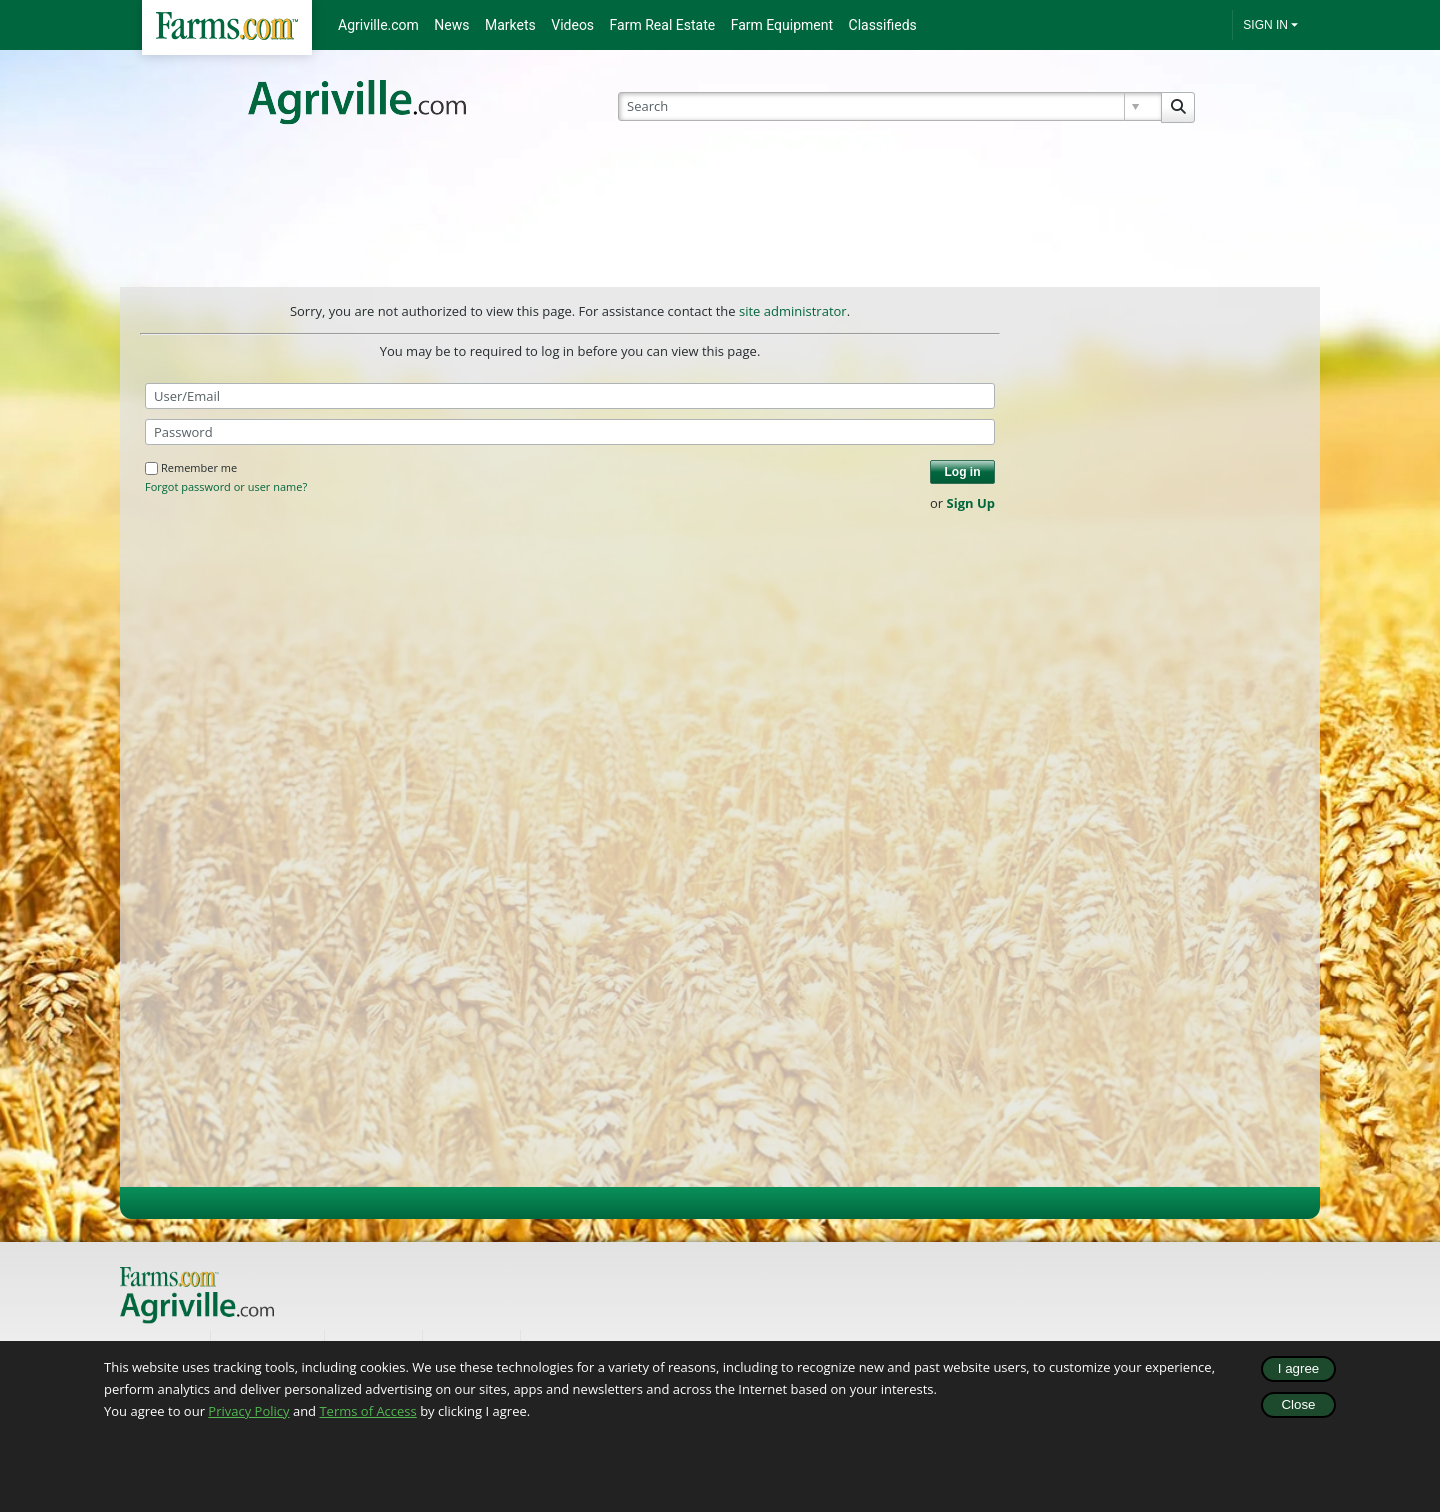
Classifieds (883, 25)
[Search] (890, 106)
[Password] (570, 432)
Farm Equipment (782, 25)
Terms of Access (367, 1411)
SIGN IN (1265, 25)
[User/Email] (570, 396)
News (451, 25)
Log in (963, 472)
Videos (572, 25)
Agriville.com (378, 25)
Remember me (191, 467)
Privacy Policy (248, 1411)
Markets (510, 25)
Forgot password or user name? (226, 487)
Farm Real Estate (663, 25)
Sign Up (971, 503)
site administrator (793, 311)
